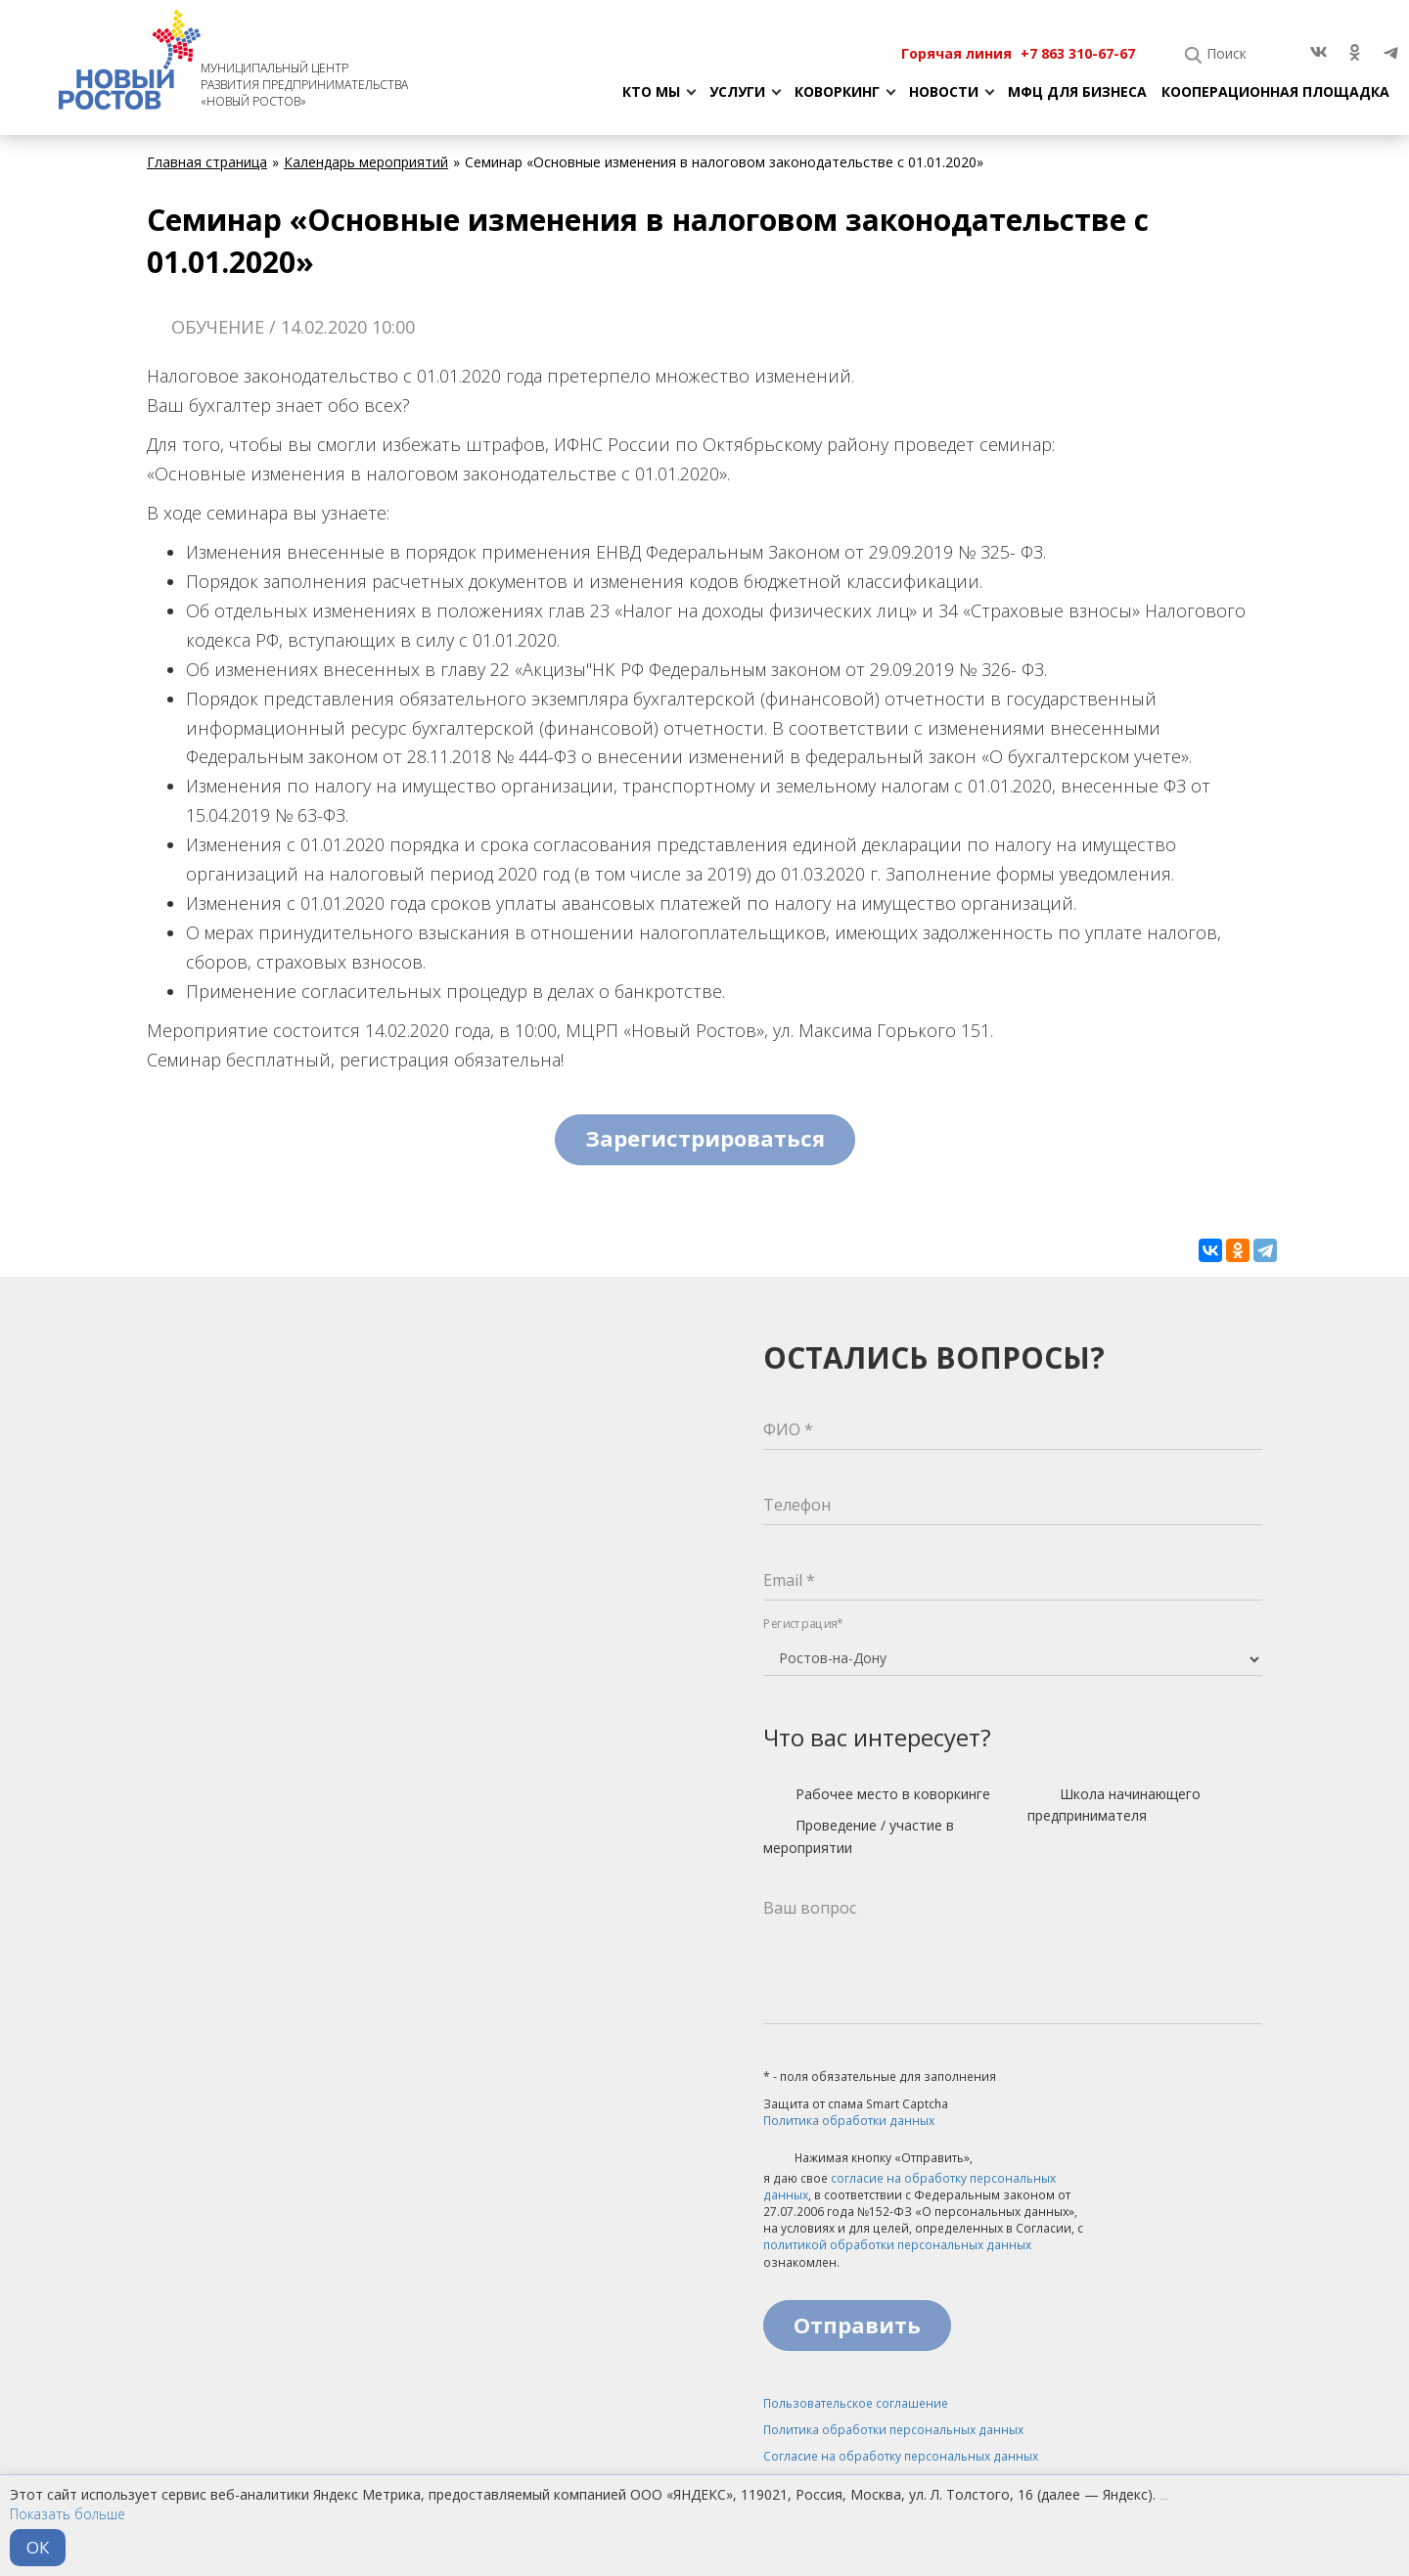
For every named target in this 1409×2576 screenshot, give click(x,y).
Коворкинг (837, 91)
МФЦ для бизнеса (1077, 91)
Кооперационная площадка (1275, 91)
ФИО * (788, 1429)
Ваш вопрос (809, 1908)
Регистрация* (803, 1623)
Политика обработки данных (848, 2120)
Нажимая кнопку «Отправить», (868, 2159)
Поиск (1226, 53)
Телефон (797, 1504)
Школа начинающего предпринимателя (1114, 1805)
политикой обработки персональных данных (897, 2245)
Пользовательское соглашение (855, 2403)
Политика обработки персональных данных (893, 2429)
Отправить (857, 2324)
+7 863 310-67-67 (1078, 53)
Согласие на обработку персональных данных (900, 2456)
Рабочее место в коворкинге (876, 1795)
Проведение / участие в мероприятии (858, 1836)
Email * (789, 1580)
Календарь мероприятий (366, 162)
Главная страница (207, 162)
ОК (37, 2547)
